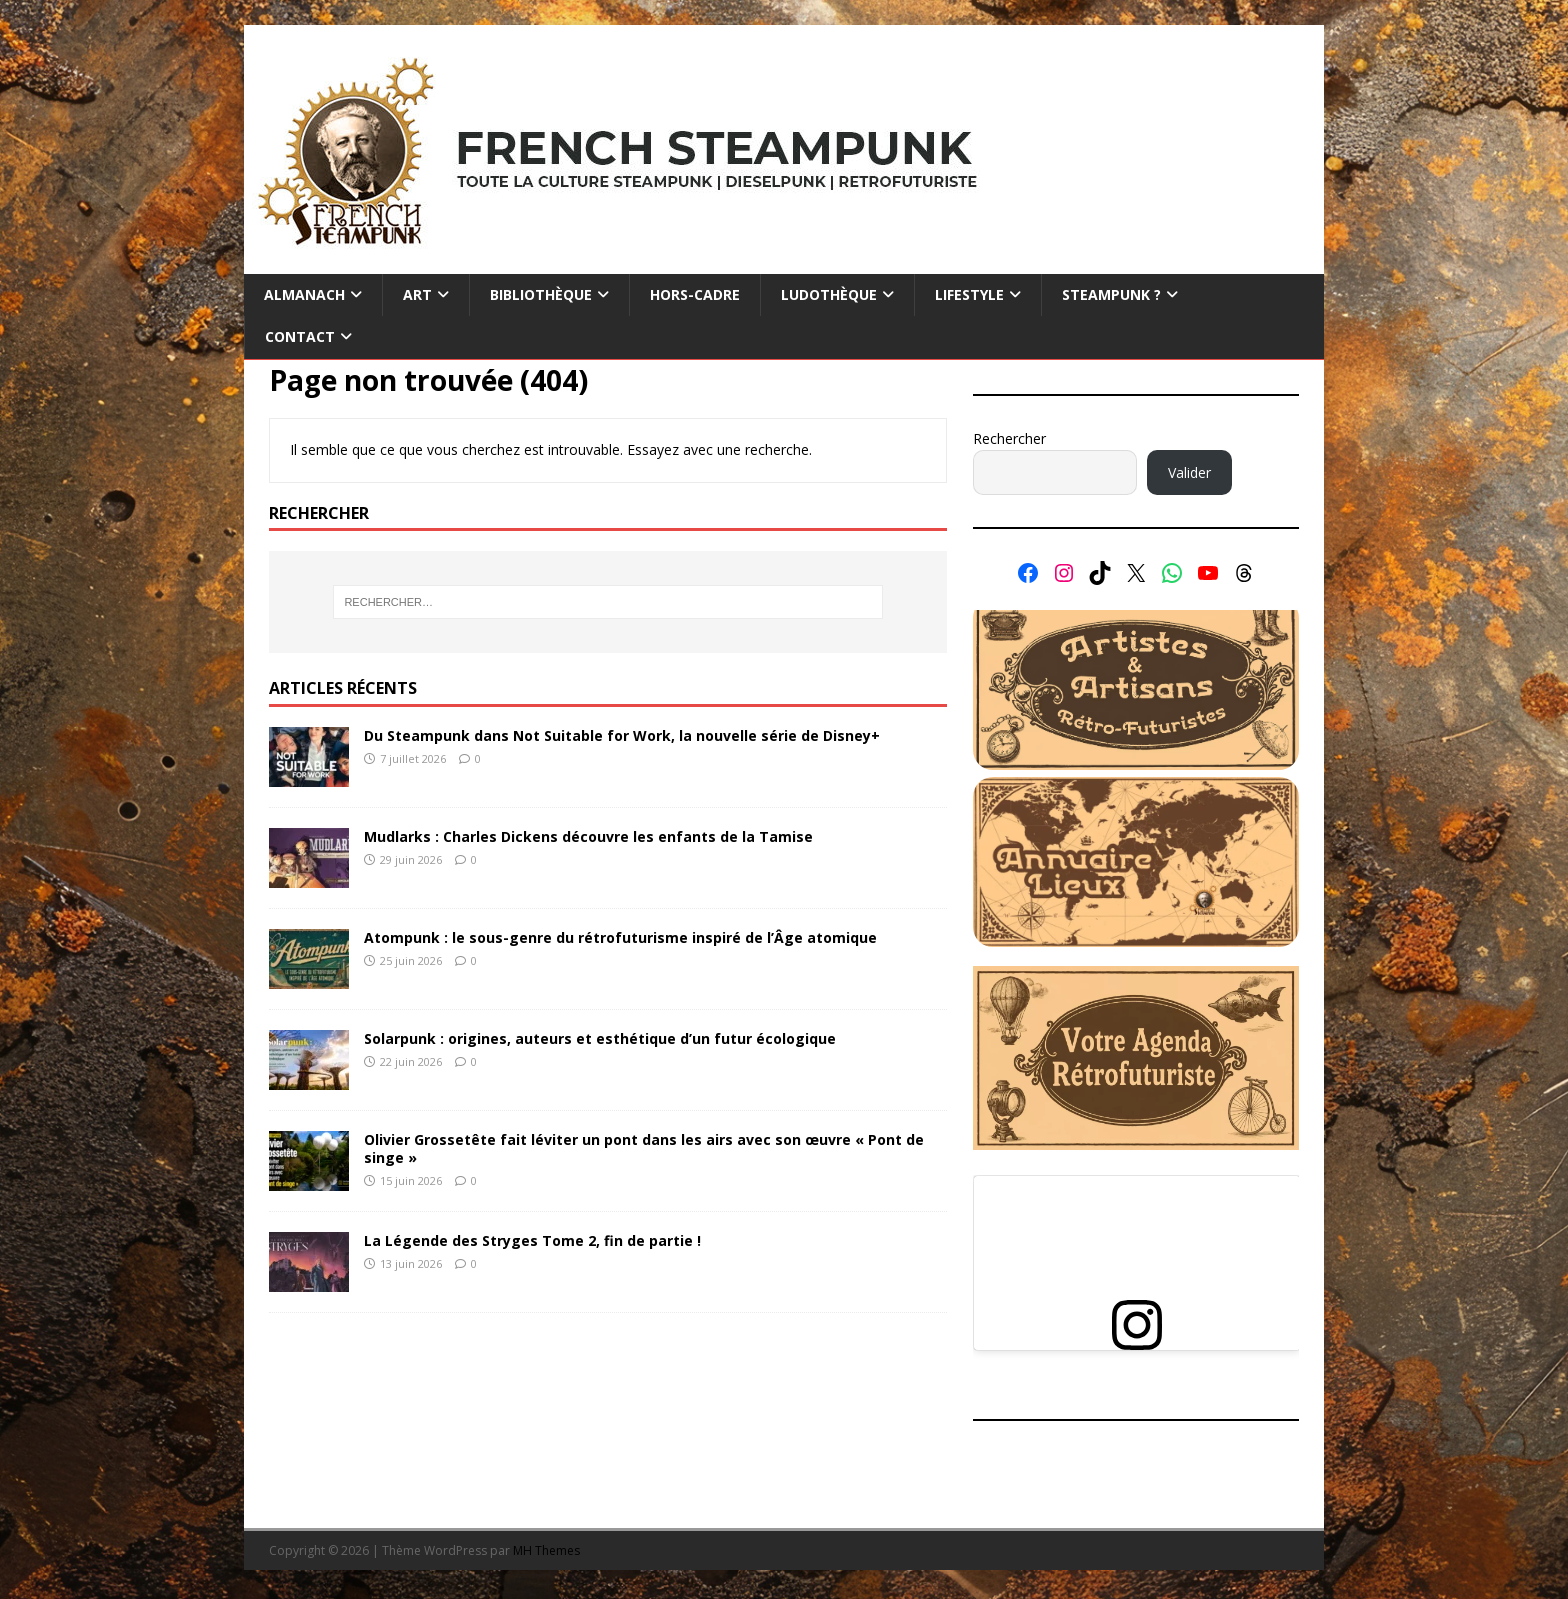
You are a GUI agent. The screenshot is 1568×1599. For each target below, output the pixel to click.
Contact (300, 336)
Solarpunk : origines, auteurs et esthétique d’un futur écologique (600, 1038)
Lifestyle (969, 294)
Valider (1189, 472)
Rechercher (1009, 438)
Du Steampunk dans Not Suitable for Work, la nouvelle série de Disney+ (622, 735)
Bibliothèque (541, 294)
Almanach (304, 294)
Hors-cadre (695, 294)
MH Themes (546, 1550)
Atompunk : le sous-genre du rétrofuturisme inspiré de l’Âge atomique (620, 937)
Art (417, 294)
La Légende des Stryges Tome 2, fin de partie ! (532, 1240)
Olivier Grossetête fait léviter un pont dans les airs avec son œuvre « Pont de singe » (644, 1148)
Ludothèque (829, 294)
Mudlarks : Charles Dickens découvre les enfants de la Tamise (588, 836)
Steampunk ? (1111, 294)
